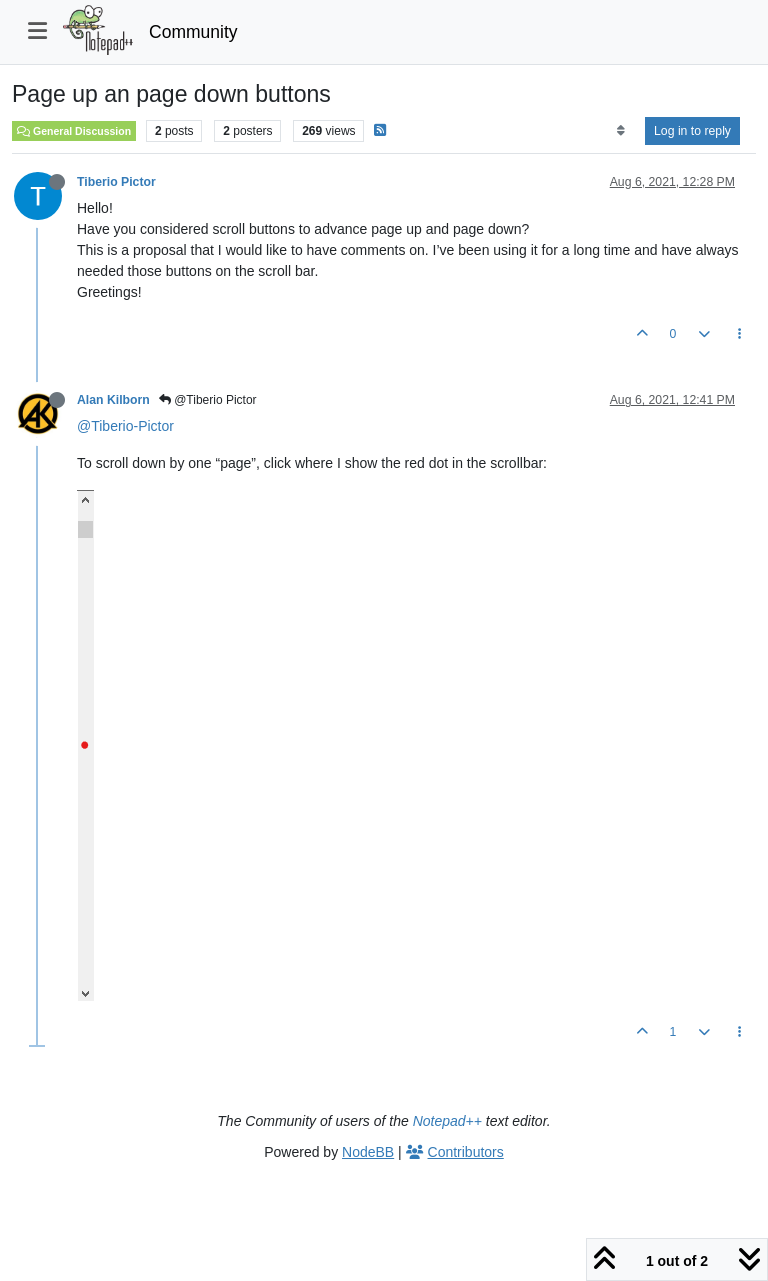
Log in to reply (692, 131)
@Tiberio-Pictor (125, 426)
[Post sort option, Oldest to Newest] (620, 131)
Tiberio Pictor (116, 182)
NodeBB (368, 1152)
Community (193, 32)
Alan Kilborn (113, 400)
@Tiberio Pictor (208, 400)
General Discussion (74, 131)
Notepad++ (447, 1121)
